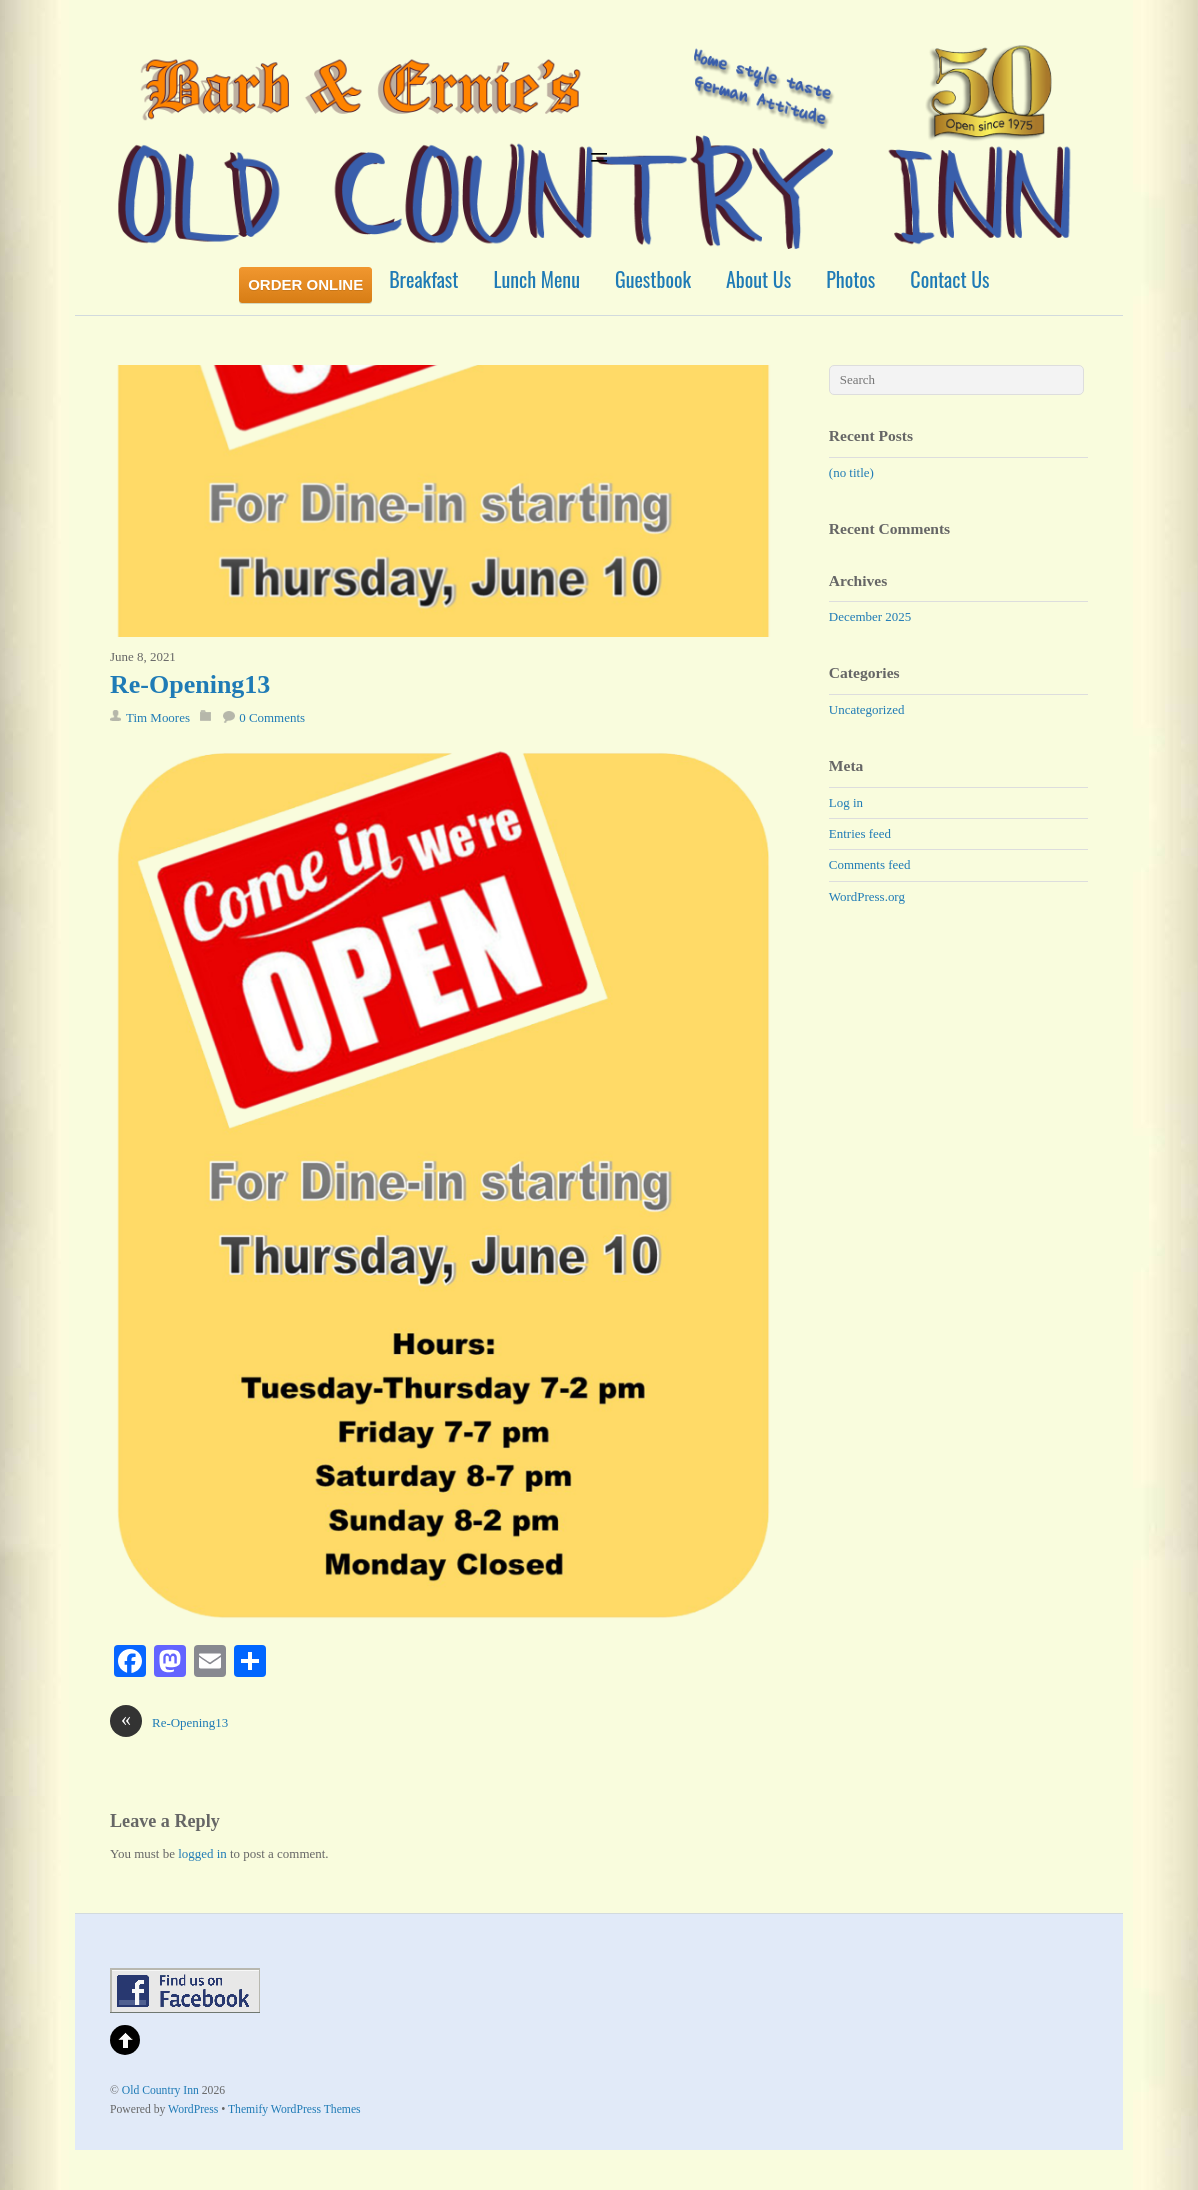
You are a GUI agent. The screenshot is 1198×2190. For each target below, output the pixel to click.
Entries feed (860, 833)
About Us (758, 279)
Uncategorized (867, 709)
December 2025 (870, 616)
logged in (202, 1853)
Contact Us (949, 279)
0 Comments (272, 717)
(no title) (851, 472)
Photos (850, 279)
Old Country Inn (160, 2090)
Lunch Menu (537, 279)
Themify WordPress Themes (294, 2109)
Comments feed (870, 864)
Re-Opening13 (190, 684)
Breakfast (423, 279)
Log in (846, 802)
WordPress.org (867, 896)
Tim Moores (158, 717)
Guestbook (653, 279)
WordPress (193, 2109)
